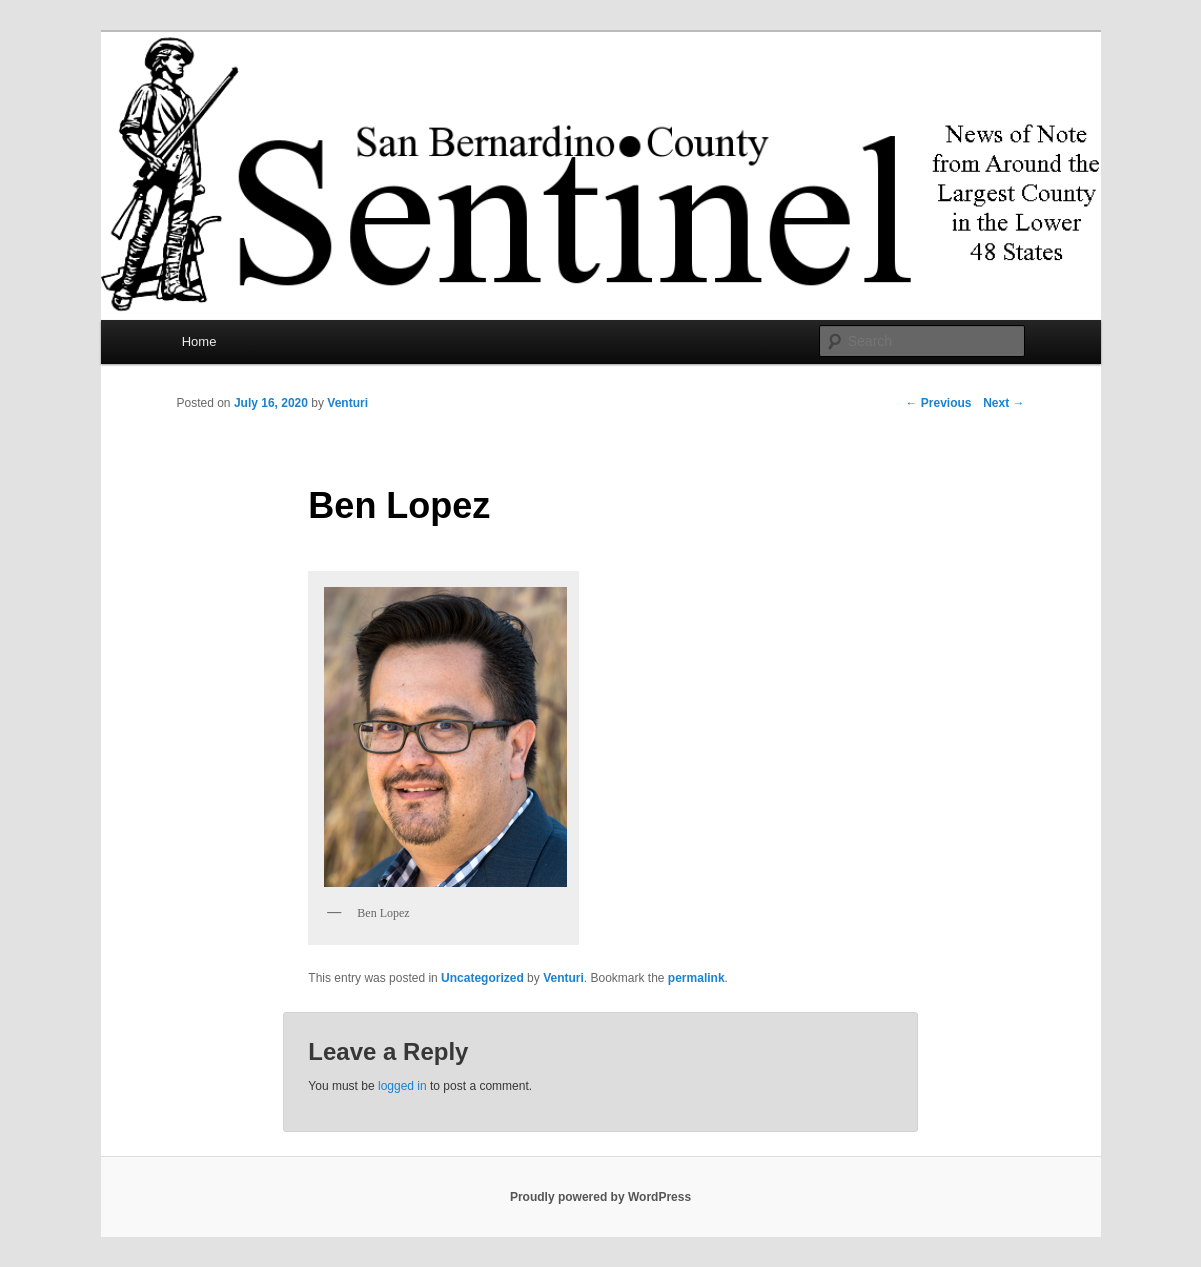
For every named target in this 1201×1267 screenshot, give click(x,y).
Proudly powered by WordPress (600, 1197)
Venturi (347, 403)
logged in (402, 1086)
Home (199, 341)
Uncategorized (482, 978)
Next (1003, 403)
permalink (696, 978)
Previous (938, 403)
